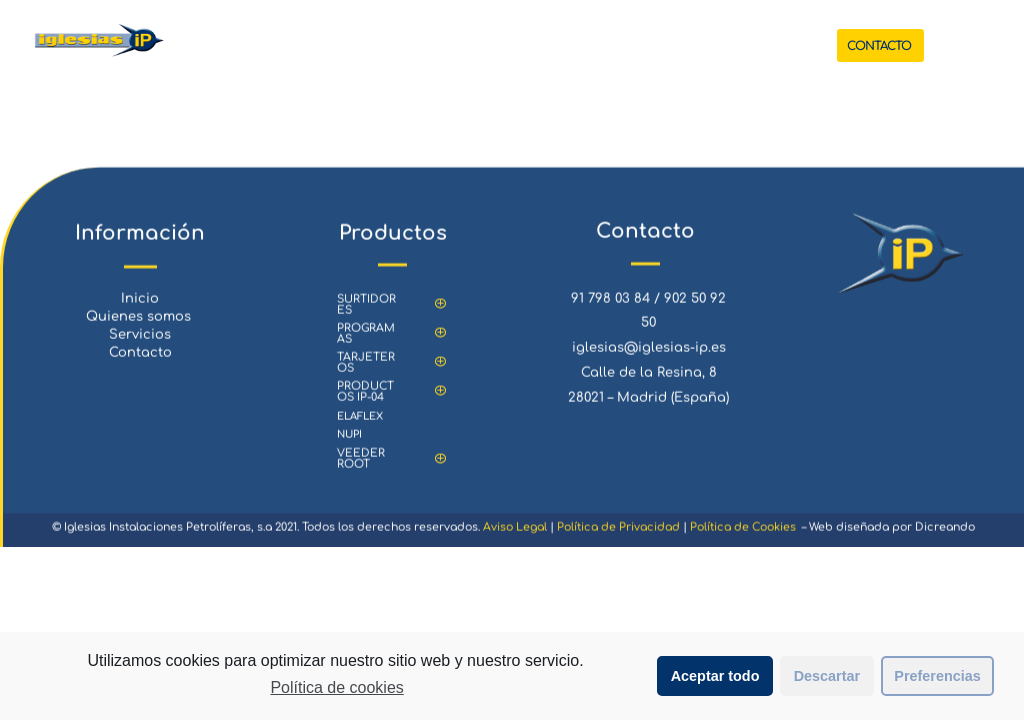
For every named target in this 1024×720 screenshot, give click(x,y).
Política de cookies (336, 687)
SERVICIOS (565, 46)
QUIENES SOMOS (671, 46)
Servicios (140, 346)
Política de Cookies (743, 538)
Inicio (140, 310)
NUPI (349, 445)
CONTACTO (879, 46)
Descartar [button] (827, 676)
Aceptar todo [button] (715, 676)
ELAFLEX (360, 427)
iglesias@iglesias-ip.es (649, 359)
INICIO (374, 46)
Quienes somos (140, 328)
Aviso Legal (515, 538)
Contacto (140, 365)
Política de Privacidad (618, 538)
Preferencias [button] (937, 676)
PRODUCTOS (453, 46)
